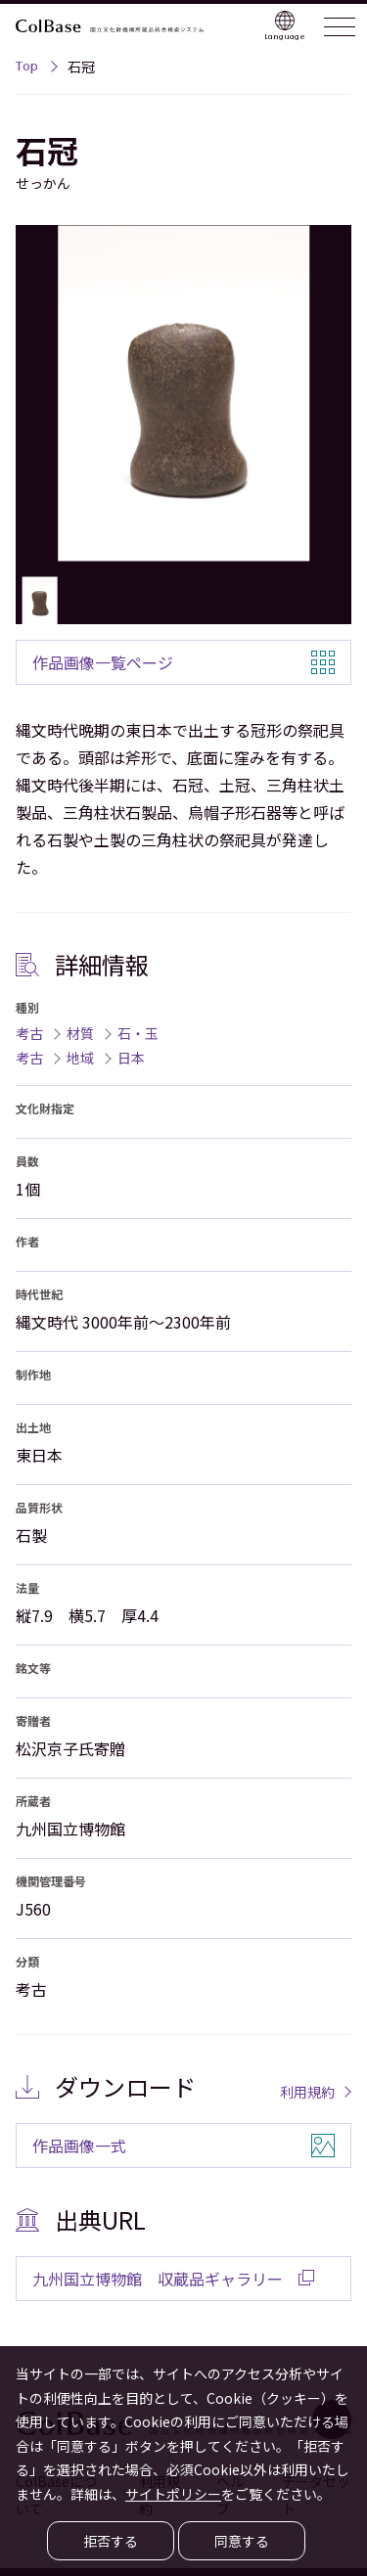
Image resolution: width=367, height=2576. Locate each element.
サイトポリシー (173, 2494)
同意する (241, 2541)
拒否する (110, 2541)
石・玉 (138, 1033)
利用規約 (307, 2091)
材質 (80, 1033)
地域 (80, 1057)
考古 (29, 1033)
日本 (131, 1057)
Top (27, 68)
